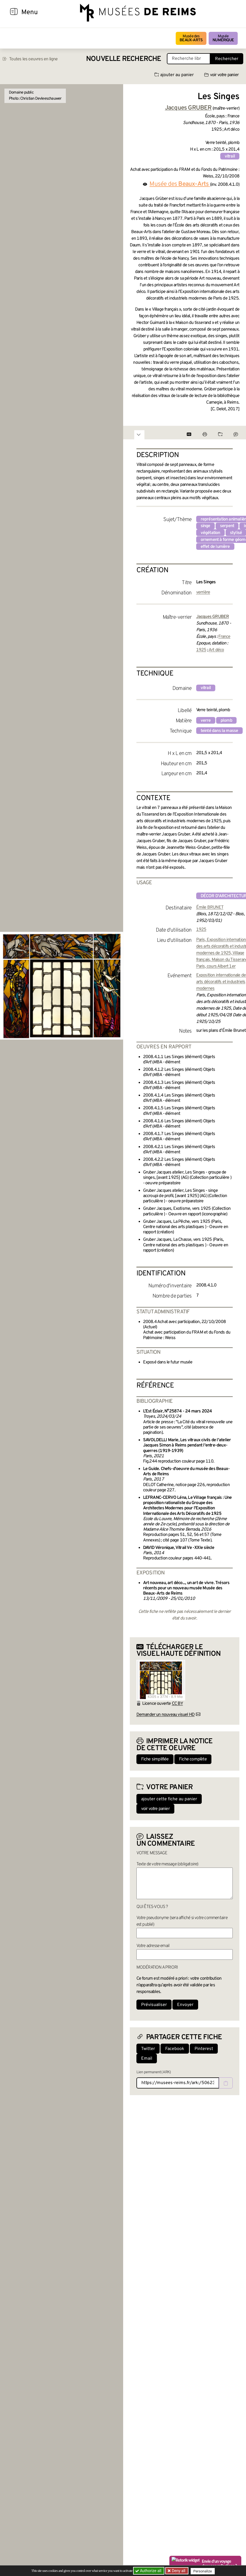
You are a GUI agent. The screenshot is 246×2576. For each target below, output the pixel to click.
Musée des (191, 38)
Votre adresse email (153, 1946)
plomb (226, 720)
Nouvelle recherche (123, 59)
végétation (210, 533)
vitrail (230, 156)
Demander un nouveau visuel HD (165, 1715)
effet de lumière (215, 547)
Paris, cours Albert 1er (216, 966)
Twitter (148, 2049)
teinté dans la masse (219, 731)
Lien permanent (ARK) (153, 2072)
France (224, 637)
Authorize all (148, 2571)
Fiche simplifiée (155, 1759)
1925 (201, 650)
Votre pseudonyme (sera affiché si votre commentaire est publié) (181, 1921)
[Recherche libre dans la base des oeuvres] (188, 58)
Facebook (174, 2049)
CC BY (177, 1703)
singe (205, 526)
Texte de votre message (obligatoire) (167, 1864)
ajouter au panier (174, 75)
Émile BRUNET (209, 907)
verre (206, 720)
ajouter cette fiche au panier (169, 1799)
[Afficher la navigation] (13, 12)
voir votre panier (221, 75)
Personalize (204, 2571)
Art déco (216, 650)
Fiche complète (193, 1759)
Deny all (179, 2571)
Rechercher (226, 59)
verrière (203, 592)
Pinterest (204, 2049)
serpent (227, 526)
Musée (223, 38)
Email (146, 2058)
